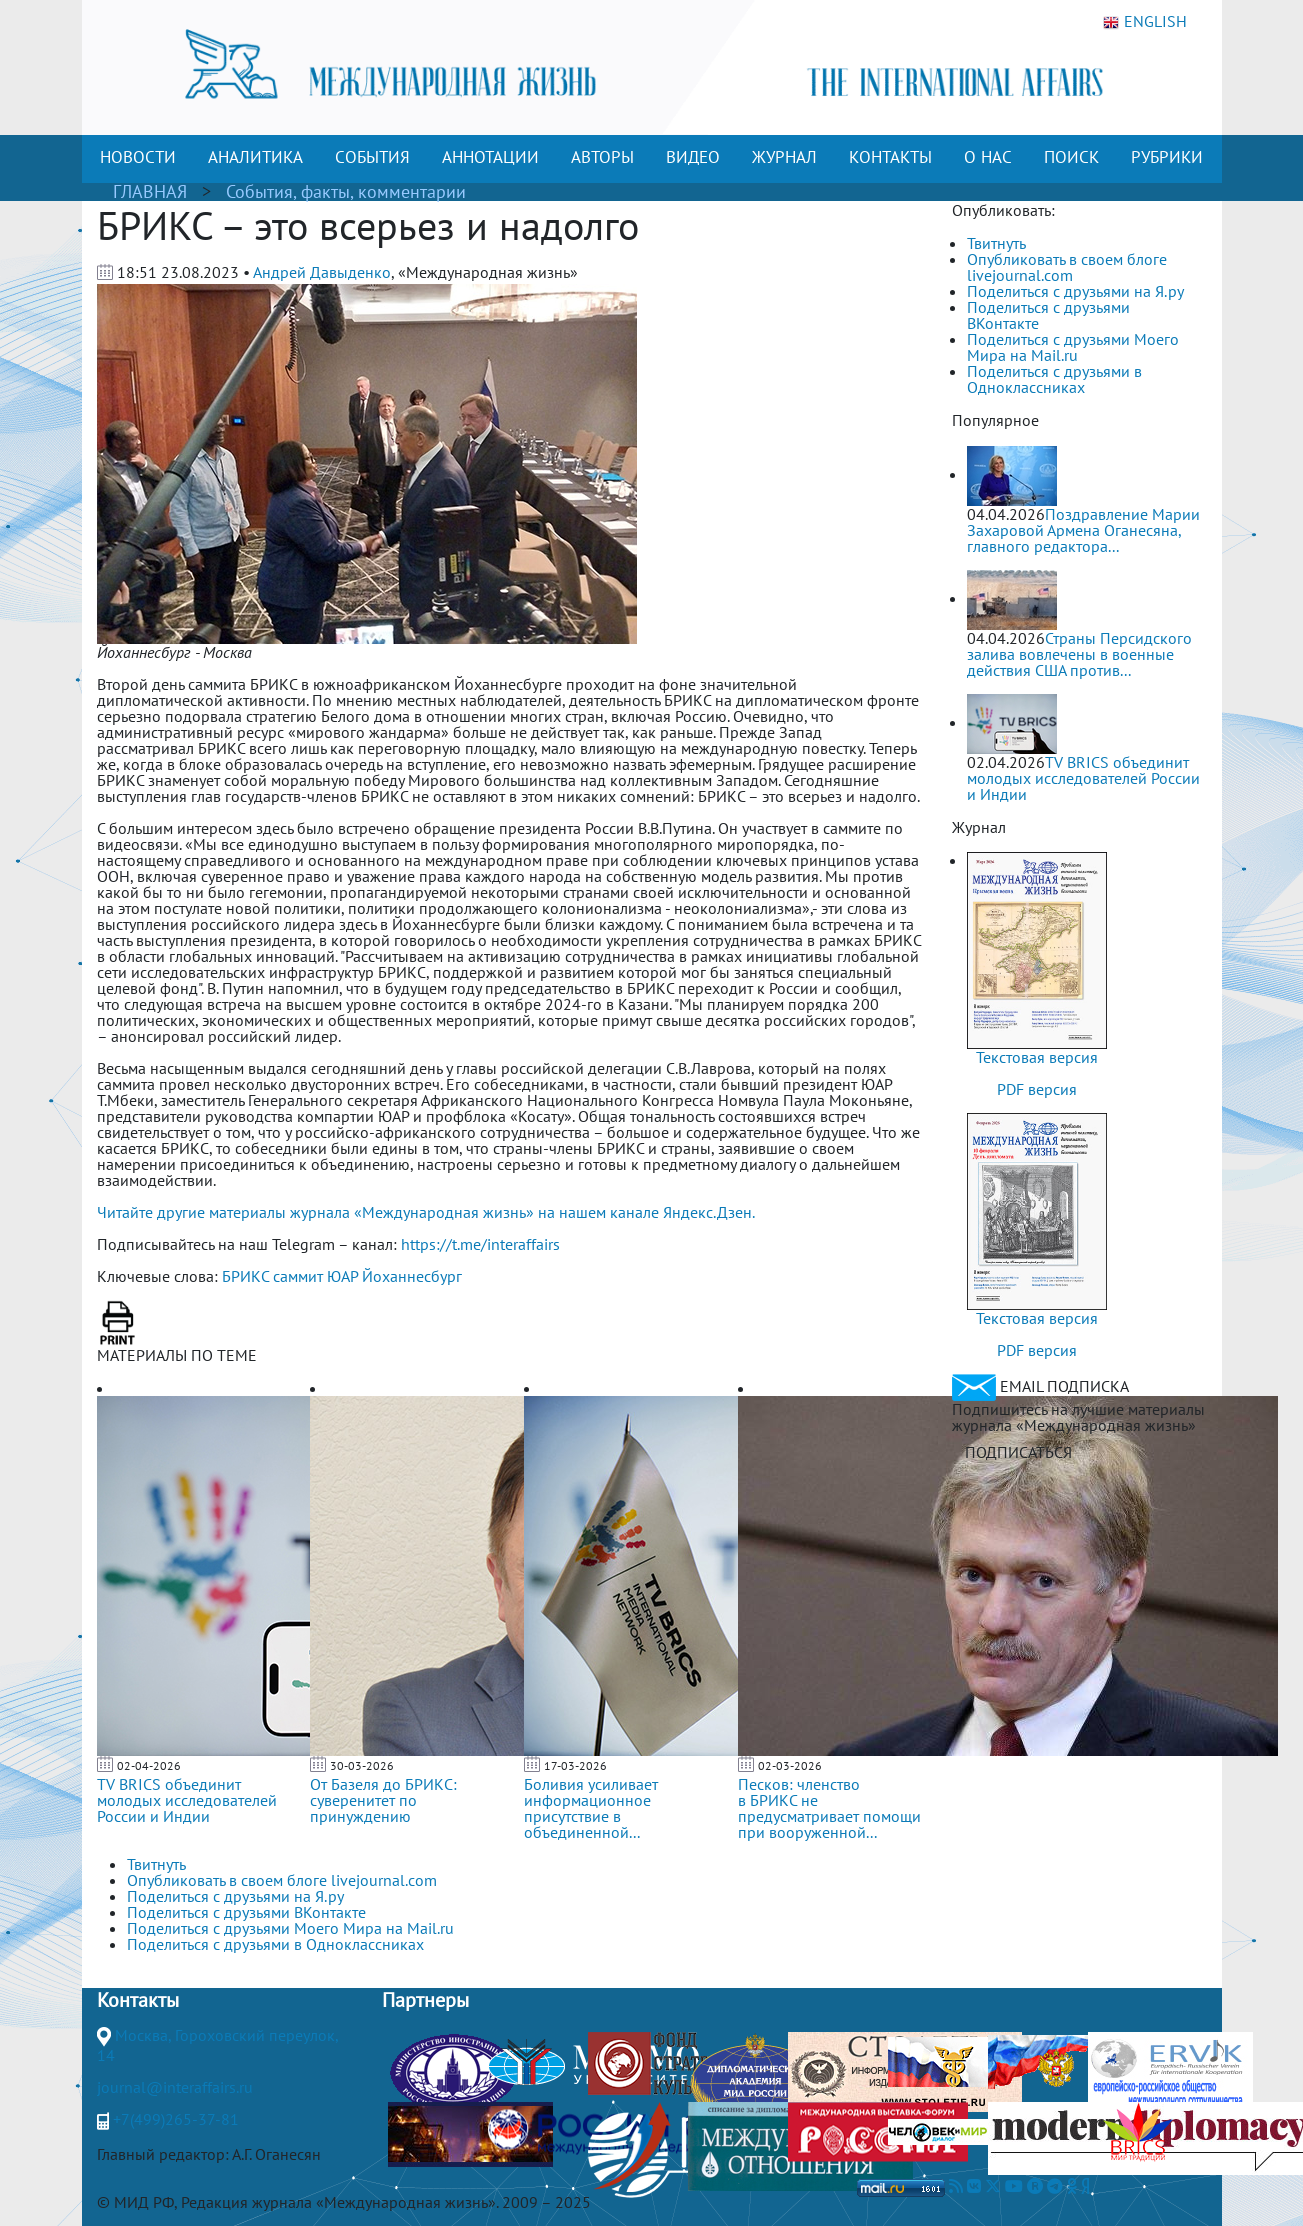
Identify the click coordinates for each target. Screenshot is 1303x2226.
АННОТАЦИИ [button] (490, 157)
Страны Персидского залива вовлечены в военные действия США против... (1079, 654)
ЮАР (342, 1276)
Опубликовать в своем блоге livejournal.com (1067, 267)
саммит (298, 1276)
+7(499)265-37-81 (176, 2119)
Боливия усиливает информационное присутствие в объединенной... (591, 1808)
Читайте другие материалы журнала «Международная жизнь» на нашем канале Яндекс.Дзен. (426, 1212)
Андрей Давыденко (322, 272)
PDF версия (1037, 1089)
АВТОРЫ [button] (602, 157)
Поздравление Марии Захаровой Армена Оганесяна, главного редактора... (1083, 530)
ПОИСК (1071, 157)
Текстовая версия (1037, 1057)
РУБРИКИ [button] (1167, 157)
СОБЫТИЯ (372, 157)
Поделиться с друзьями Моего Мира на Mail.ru (1073, 347)
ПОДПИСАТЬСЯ (1018, 1452)
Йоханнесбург (412, 1276)
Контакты (138, 2000)
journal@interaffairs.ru (175, 2087)
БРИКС (245, 1276)
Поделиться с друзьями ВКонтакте (1048, 315)
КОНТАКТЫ (890, 157)
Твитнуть (996, 243)
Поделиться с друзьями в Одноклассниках (1054, 379)
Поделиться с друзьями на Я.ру (1075, 291)
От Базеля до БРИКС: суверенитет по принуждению (383, 1800)
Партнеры (425, 2000)
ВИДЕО (693, 157)
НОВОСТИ (138, 157)
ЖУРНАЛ (784, 157)
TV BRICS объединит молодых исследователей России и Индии (187, 1800)
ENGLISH (1145, 22)
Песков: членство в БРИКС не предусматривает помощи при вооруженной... (829, 1808)
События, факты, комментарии (346, 191)
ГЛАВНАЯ (150, 191)
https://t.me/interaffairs (480, 1244)
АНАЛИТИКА (255, 157)
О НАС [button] (988, 157)
